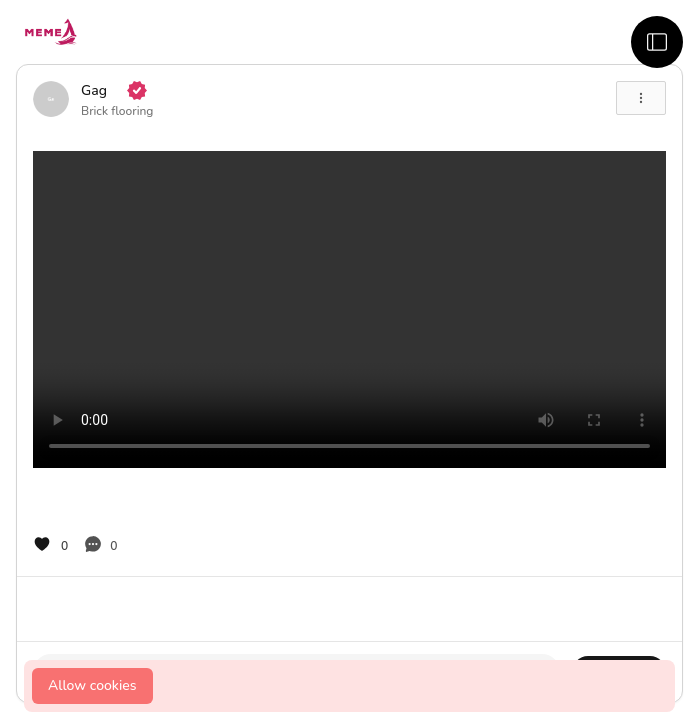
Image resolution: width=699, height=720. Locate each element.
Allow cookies (92, 685)
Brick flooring (117, 111)
